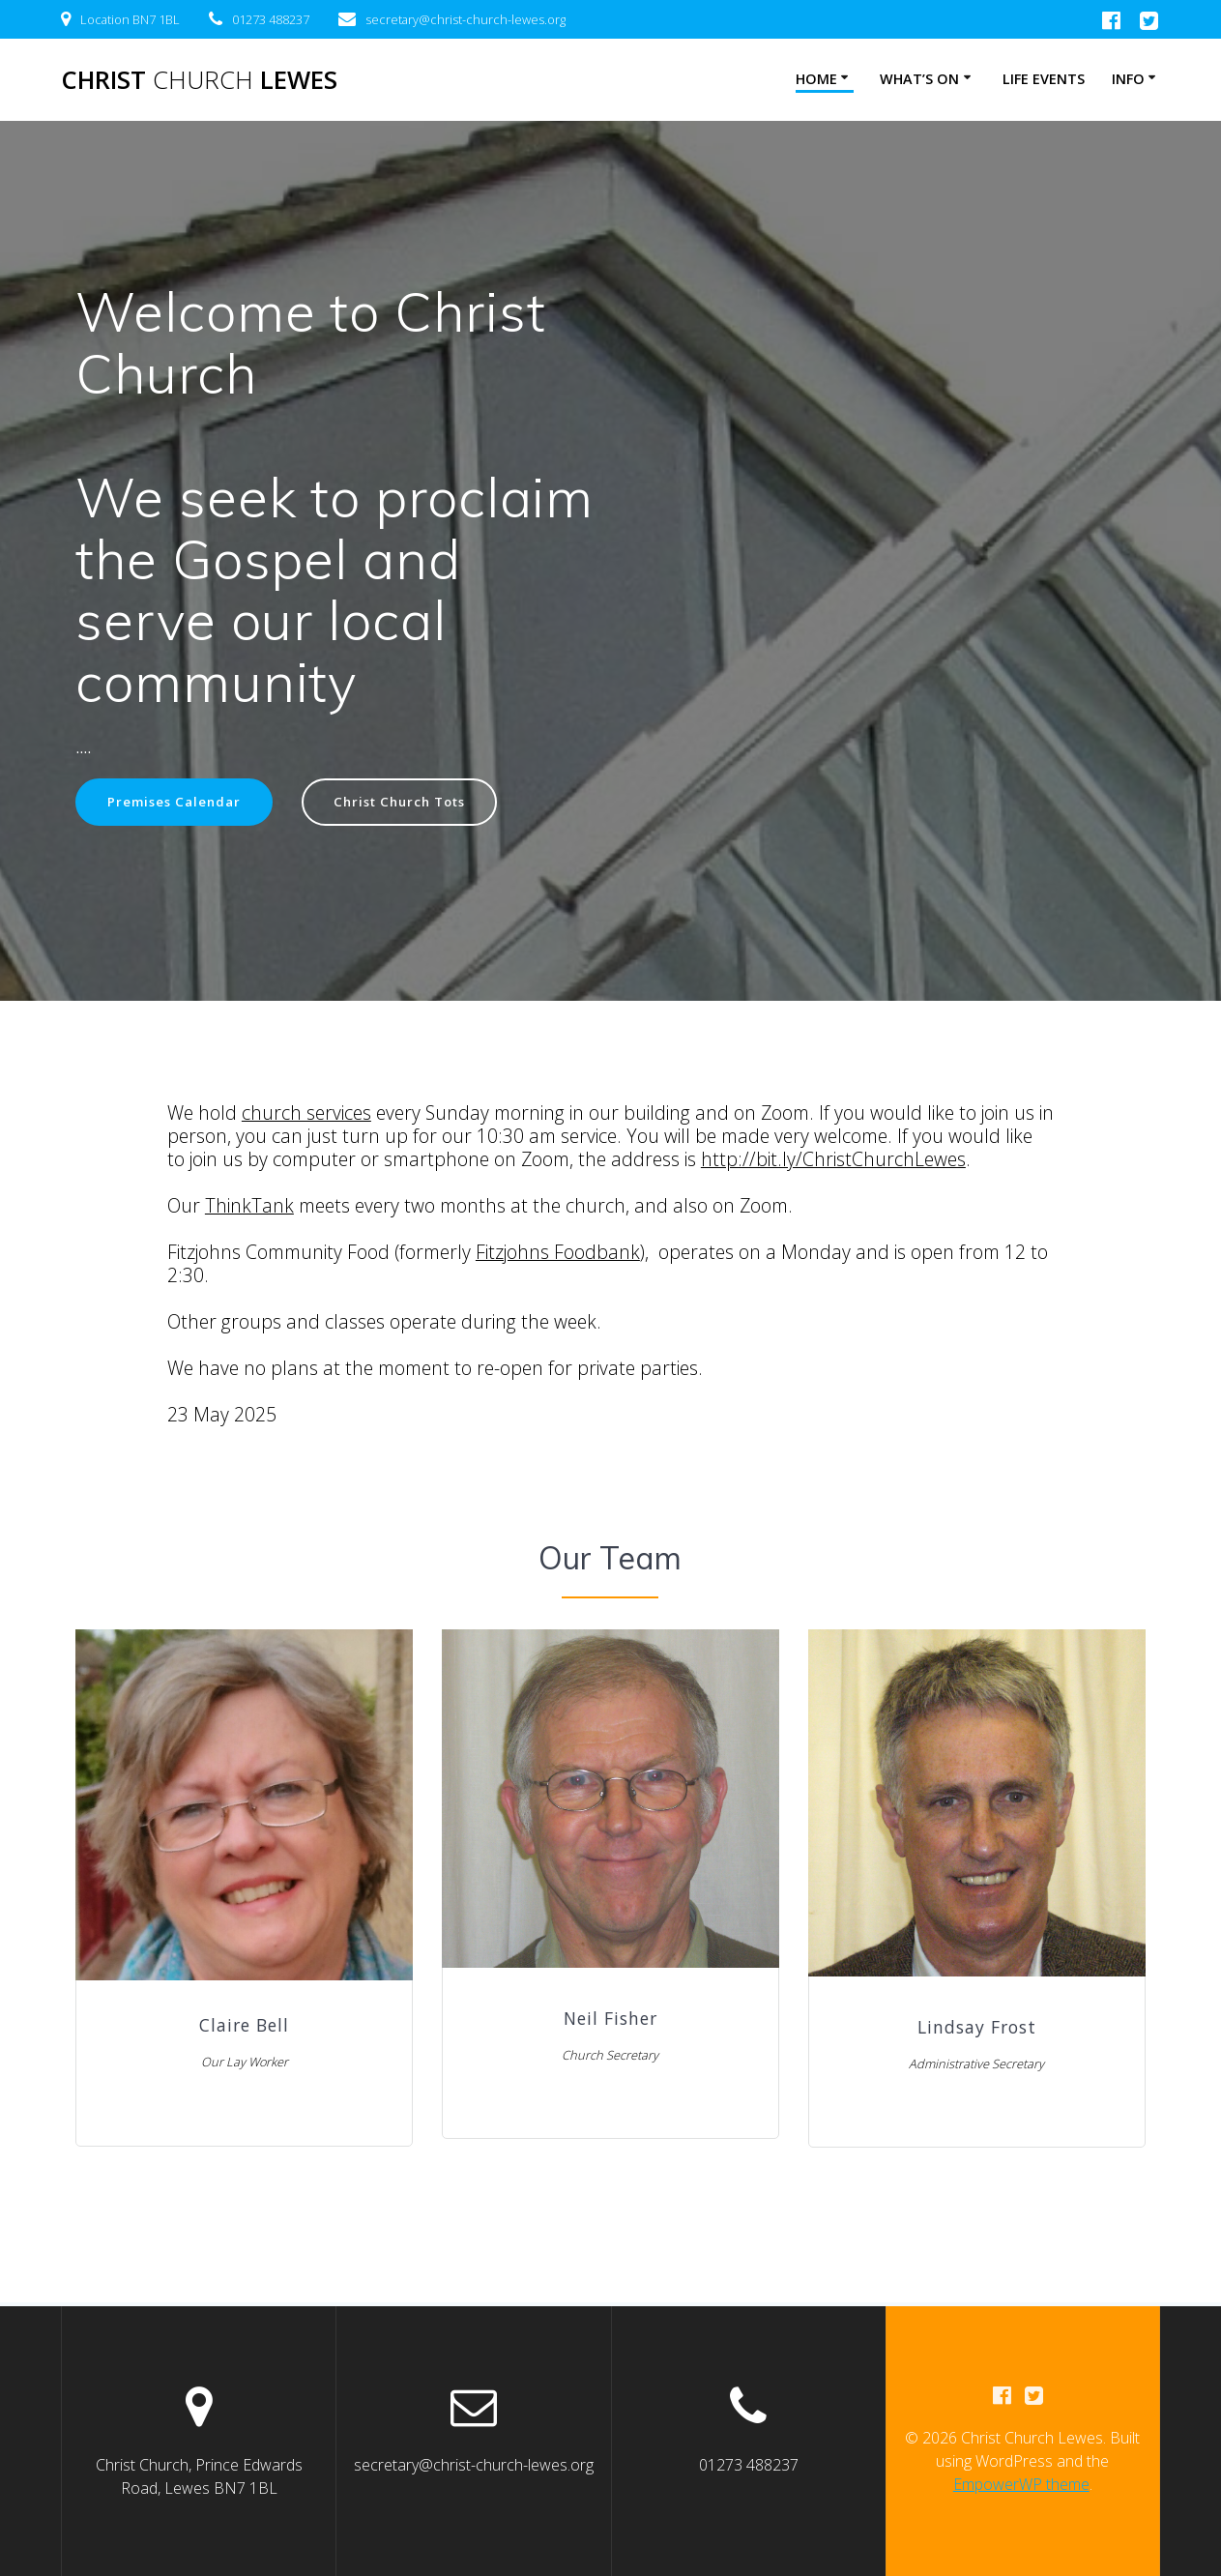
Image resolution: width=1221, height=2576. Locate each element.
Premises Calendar (177, 802)
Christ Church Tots (412, 802)
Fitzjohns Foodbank (558, 1253)
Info (1128, 79)
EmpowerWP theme (1021, 2485)
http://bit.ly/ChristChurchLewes (833, 1160)
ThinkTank (249, 1206)
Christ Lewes (199, 80)
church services (306, 1114)
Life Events (1044, 79)
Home (816, 79)
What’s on (919, 79)
